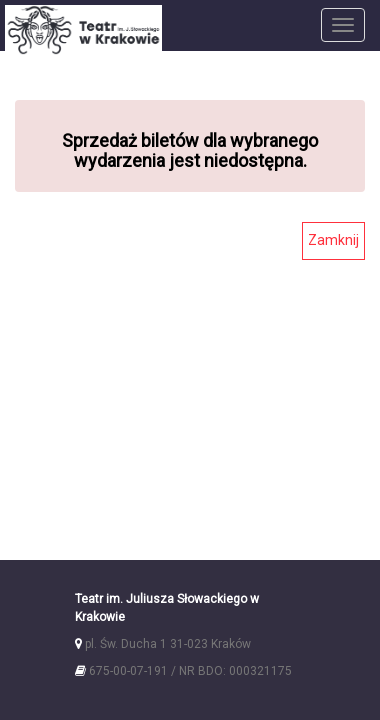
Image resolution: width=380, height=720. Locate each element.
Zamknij (333, 240)
